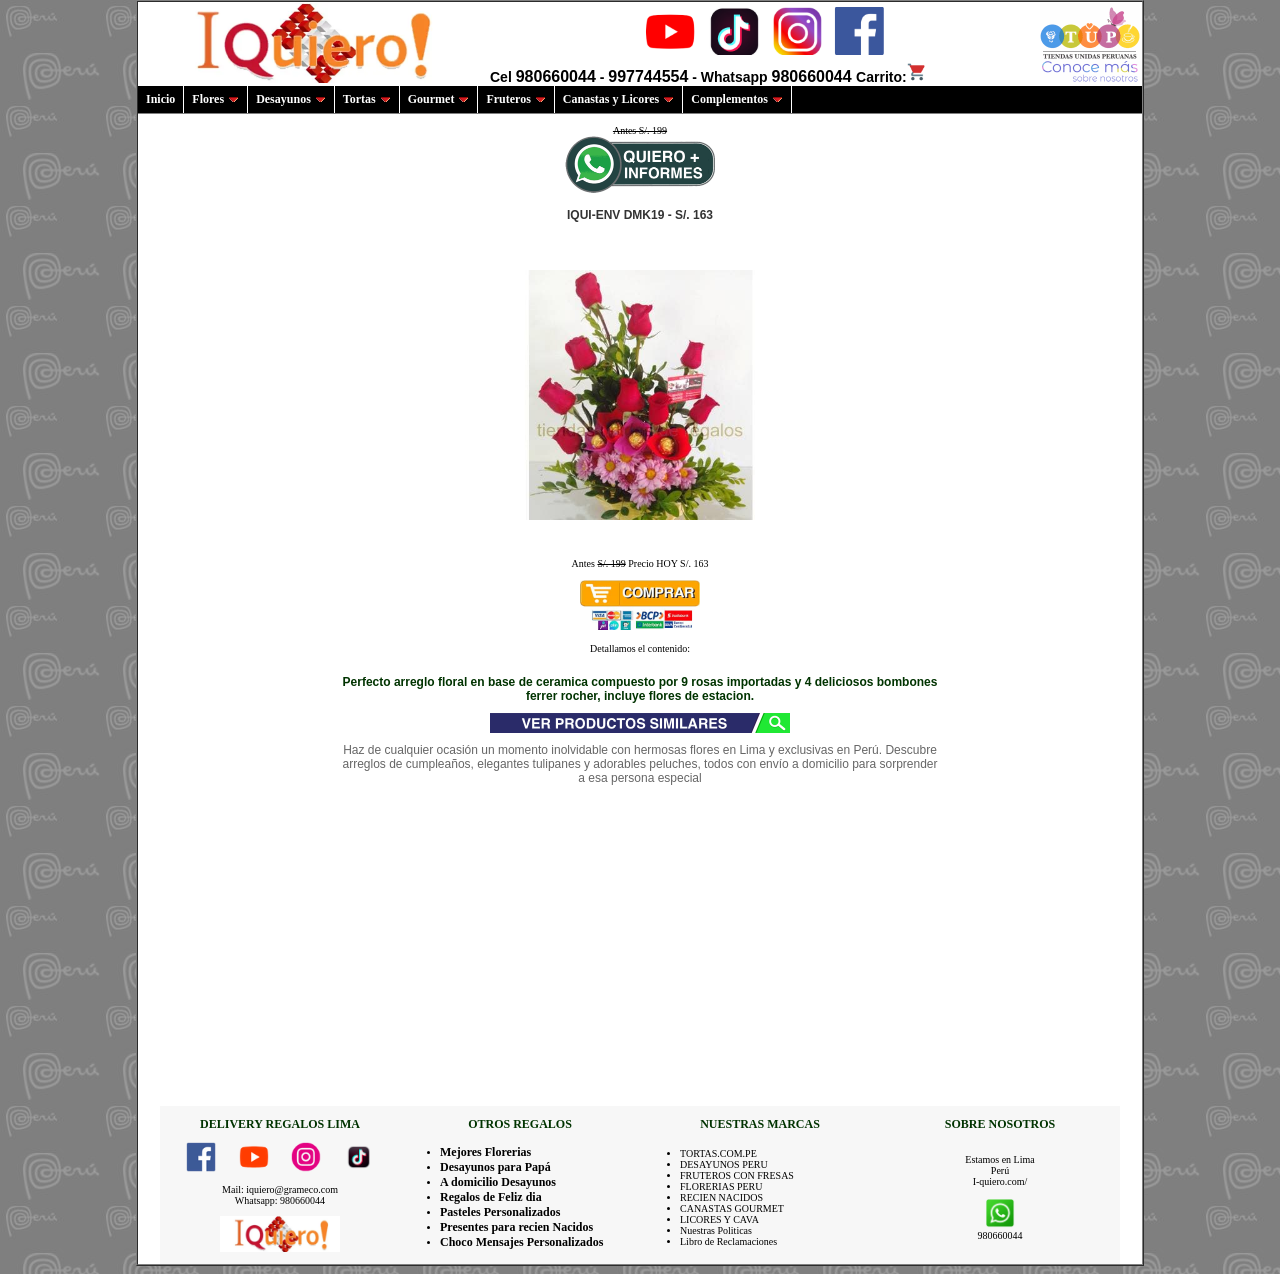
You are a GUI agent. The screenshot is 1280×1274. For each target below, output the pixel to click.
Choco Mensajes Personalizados (521, 1242)
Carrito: (891, 77)
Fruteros (515, 99)
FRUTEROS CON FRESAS (737, 1175)
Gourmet (439, 99)
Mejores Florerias (485, 1152)
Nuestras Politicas (716, 1230)
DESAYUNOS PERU (724, 1164)
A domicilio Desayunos (498, 1182)
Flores (215, 99)
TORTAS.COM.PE (718, 1153)
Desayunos (291, 99)
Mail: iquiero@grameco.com (280, 1189)
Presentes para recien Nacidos (516, 1227)
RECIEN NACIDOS (721, 1197)
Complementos (737, 99)
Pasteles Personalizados (500, 1212)
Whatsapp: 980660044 (280, 1200)
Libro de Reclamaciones (728, 1241)
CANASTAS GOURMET (732, 1208)
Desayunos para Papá (495, 1167)
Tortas (367, 99)
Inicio (160, 99)
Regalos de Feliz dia (491, 1197)
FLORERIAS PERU (721, 1186)
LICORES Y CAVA (719, 1219)
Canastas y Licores (618, 99)
